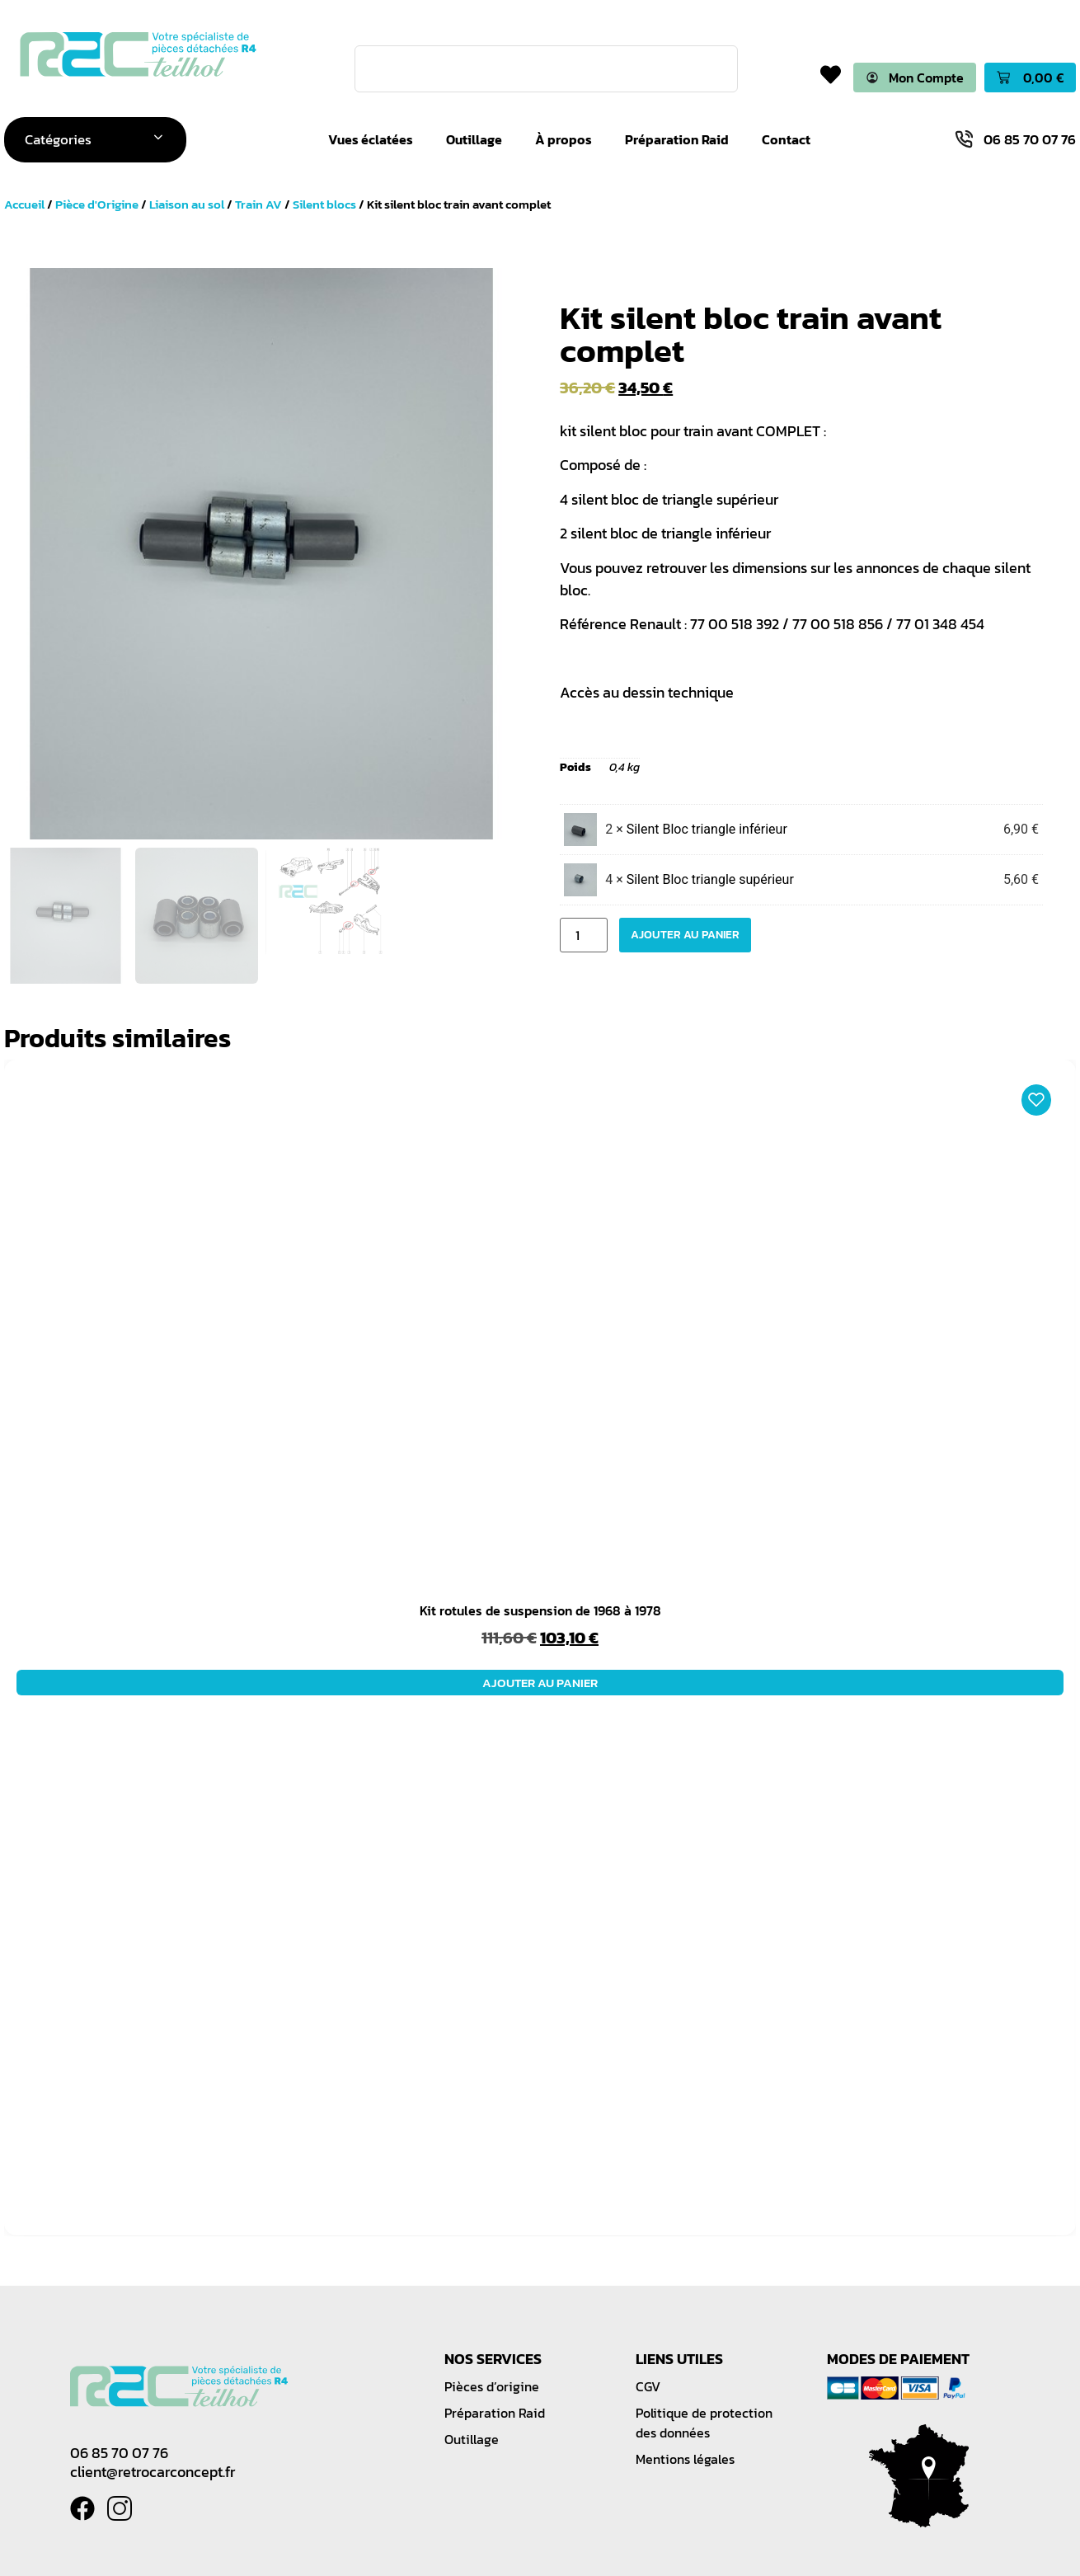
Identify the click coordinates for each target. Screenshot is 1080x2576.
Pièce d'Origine (97, 204)
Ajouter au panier (685, 934)
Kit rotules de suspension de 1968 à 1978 (540, 1611)
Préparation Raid (678, 140)
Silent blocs (324, 204)
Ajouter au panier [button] (540, 1683)
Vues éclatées (371, 140)
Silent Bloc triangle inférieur (707, 829)
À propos (564, 140)
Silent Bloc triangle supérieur (710, 879)
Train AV (258, 204)
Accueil (24, 204)
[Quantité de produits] (584, 935)
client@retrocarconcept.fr (152, 2472)
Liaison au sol (186, 204)
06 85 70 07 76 (119, 2453)
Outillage (475, 140)
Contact (787, 140)
